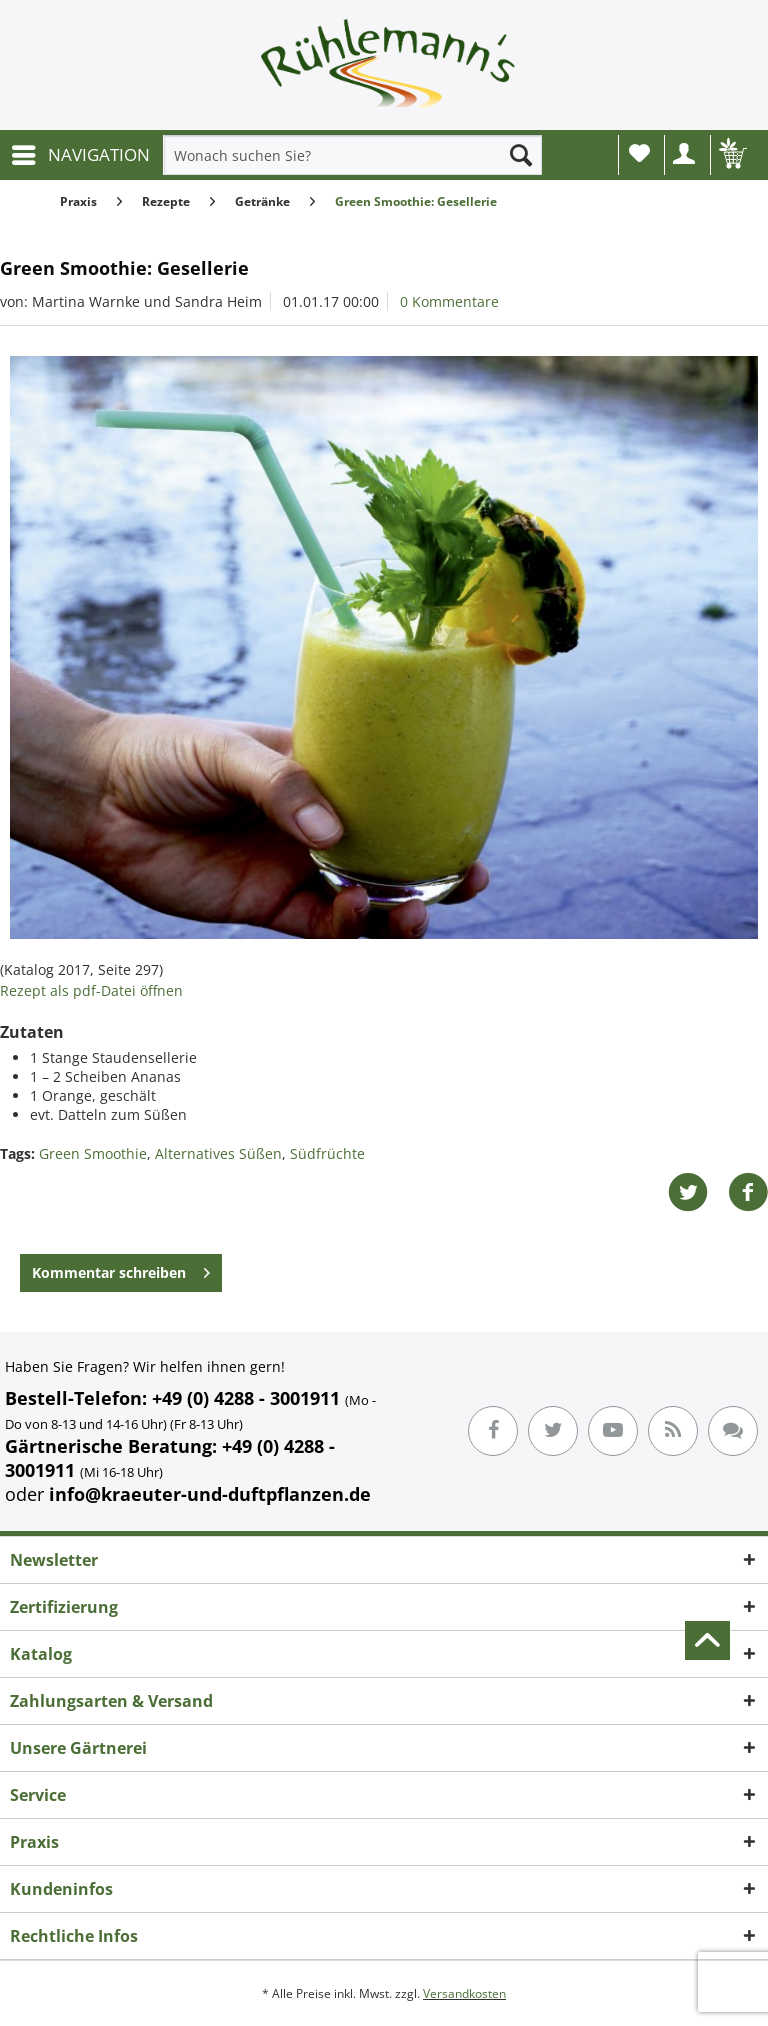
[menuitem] (80, 155)
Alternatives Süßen (218, 1153)
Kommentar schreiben (121, 1269)
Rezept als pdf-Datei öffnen (91, 990)
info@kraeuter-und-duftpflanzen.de (210, 1494)
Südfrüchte (327, 1153)
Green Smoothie (93, 1153)
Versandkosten (464, 1993)
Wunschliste (639, 153)
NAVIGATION (81, 152)
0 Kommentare (449, 301)
